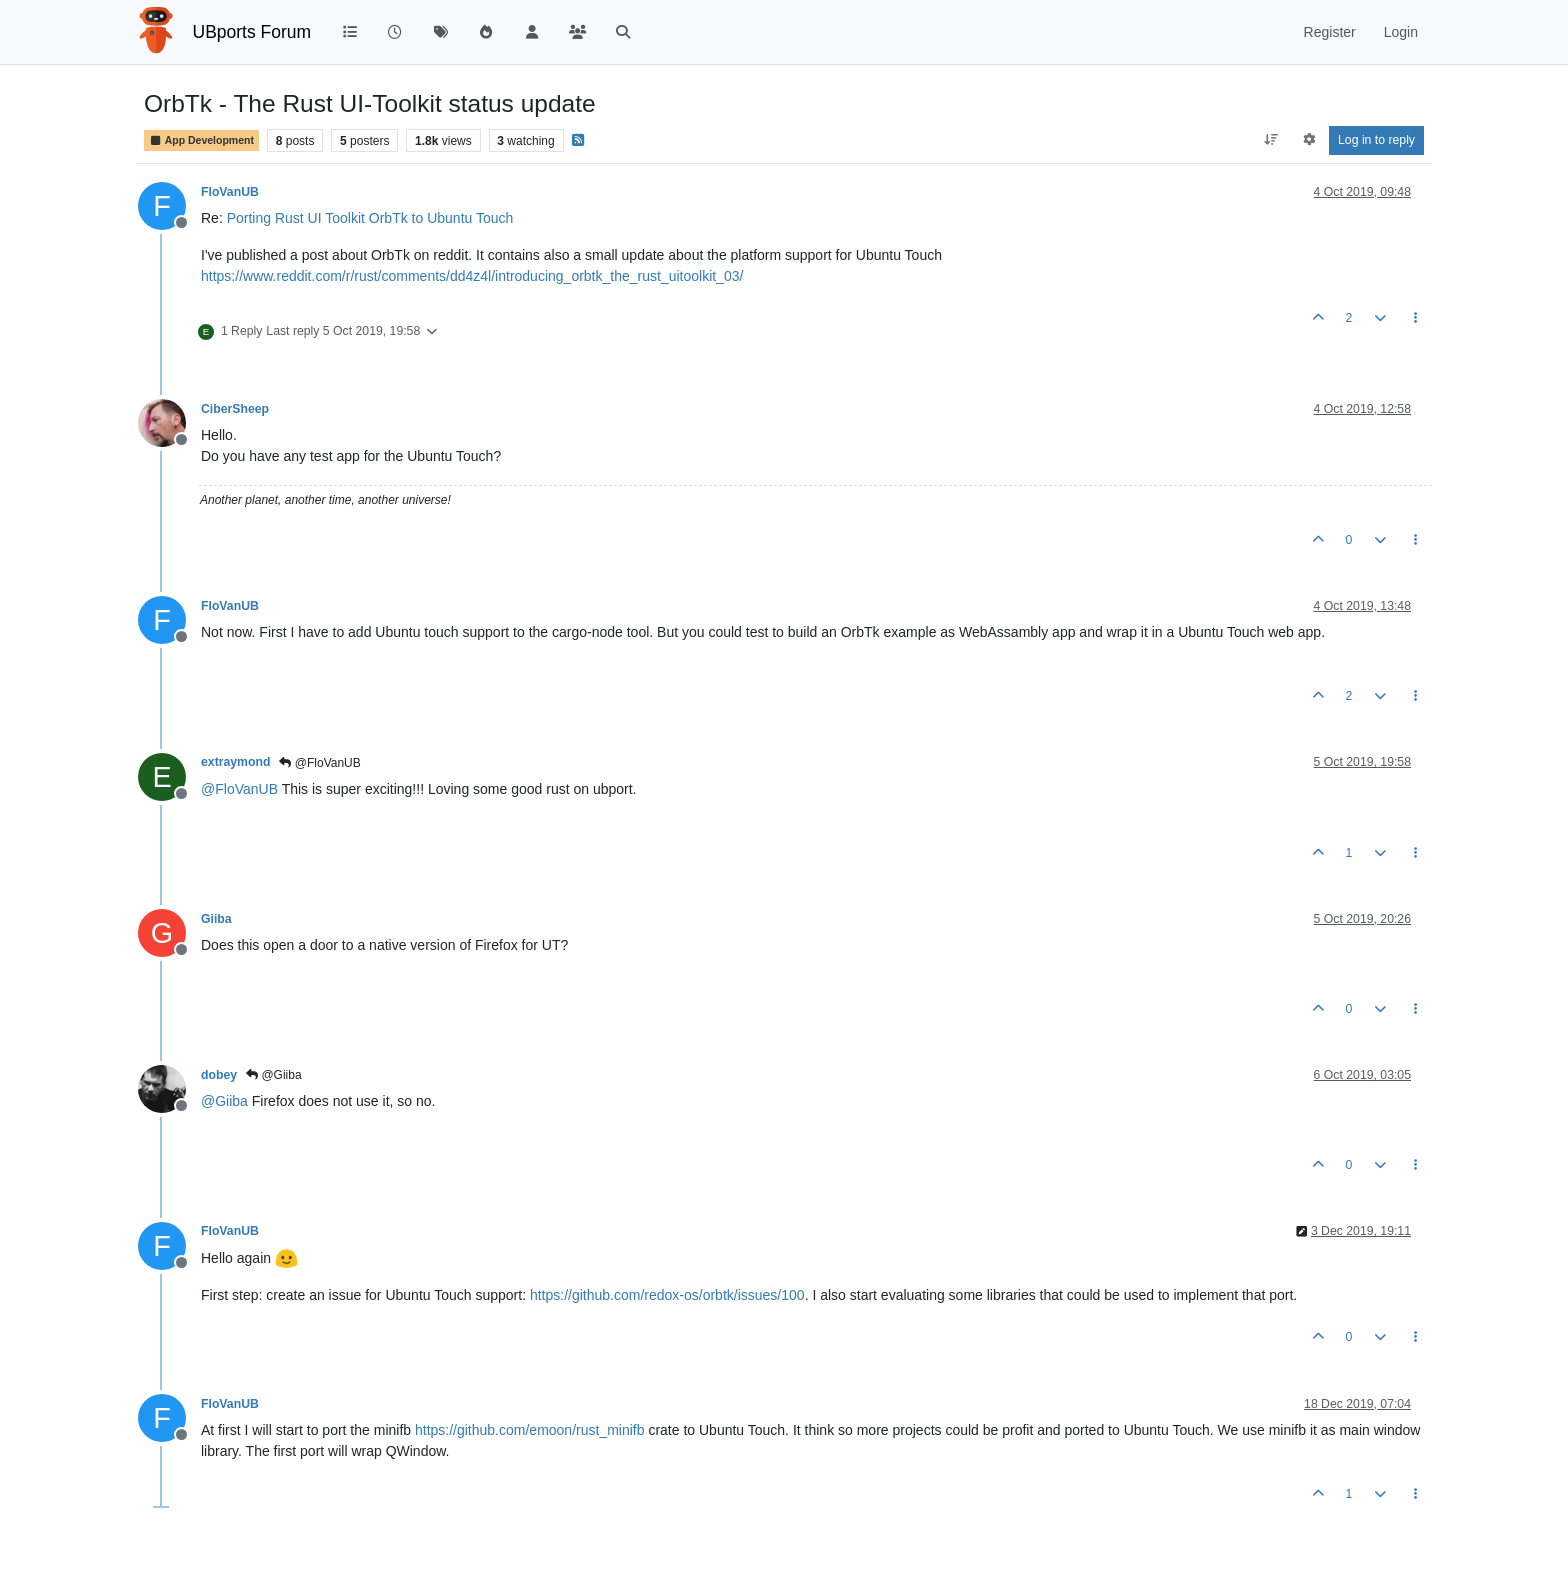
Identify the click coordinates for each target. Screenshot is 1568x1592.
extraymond (235, 762)
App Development (201, 140)
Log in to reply (1376, 140)
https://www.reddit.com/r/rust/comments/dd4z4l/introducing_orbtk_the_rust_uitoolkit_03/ (472, 276)
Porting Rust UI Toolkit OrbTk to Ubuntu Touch (370, 218)
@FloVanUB (319, 763)
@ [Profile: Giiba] (224, 1101)
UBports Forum (252, 32)
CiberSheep (235, 409)
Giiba (216, 919)
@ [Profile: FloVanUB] (239, 789)
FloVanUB (230, 192)
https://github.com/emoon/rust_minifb (530, 1430)
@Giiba (274, 1075)
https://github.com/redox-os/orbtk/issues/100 (667, 1295)
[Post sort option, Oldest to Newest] (1271, 140)
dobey (219, 1075)
